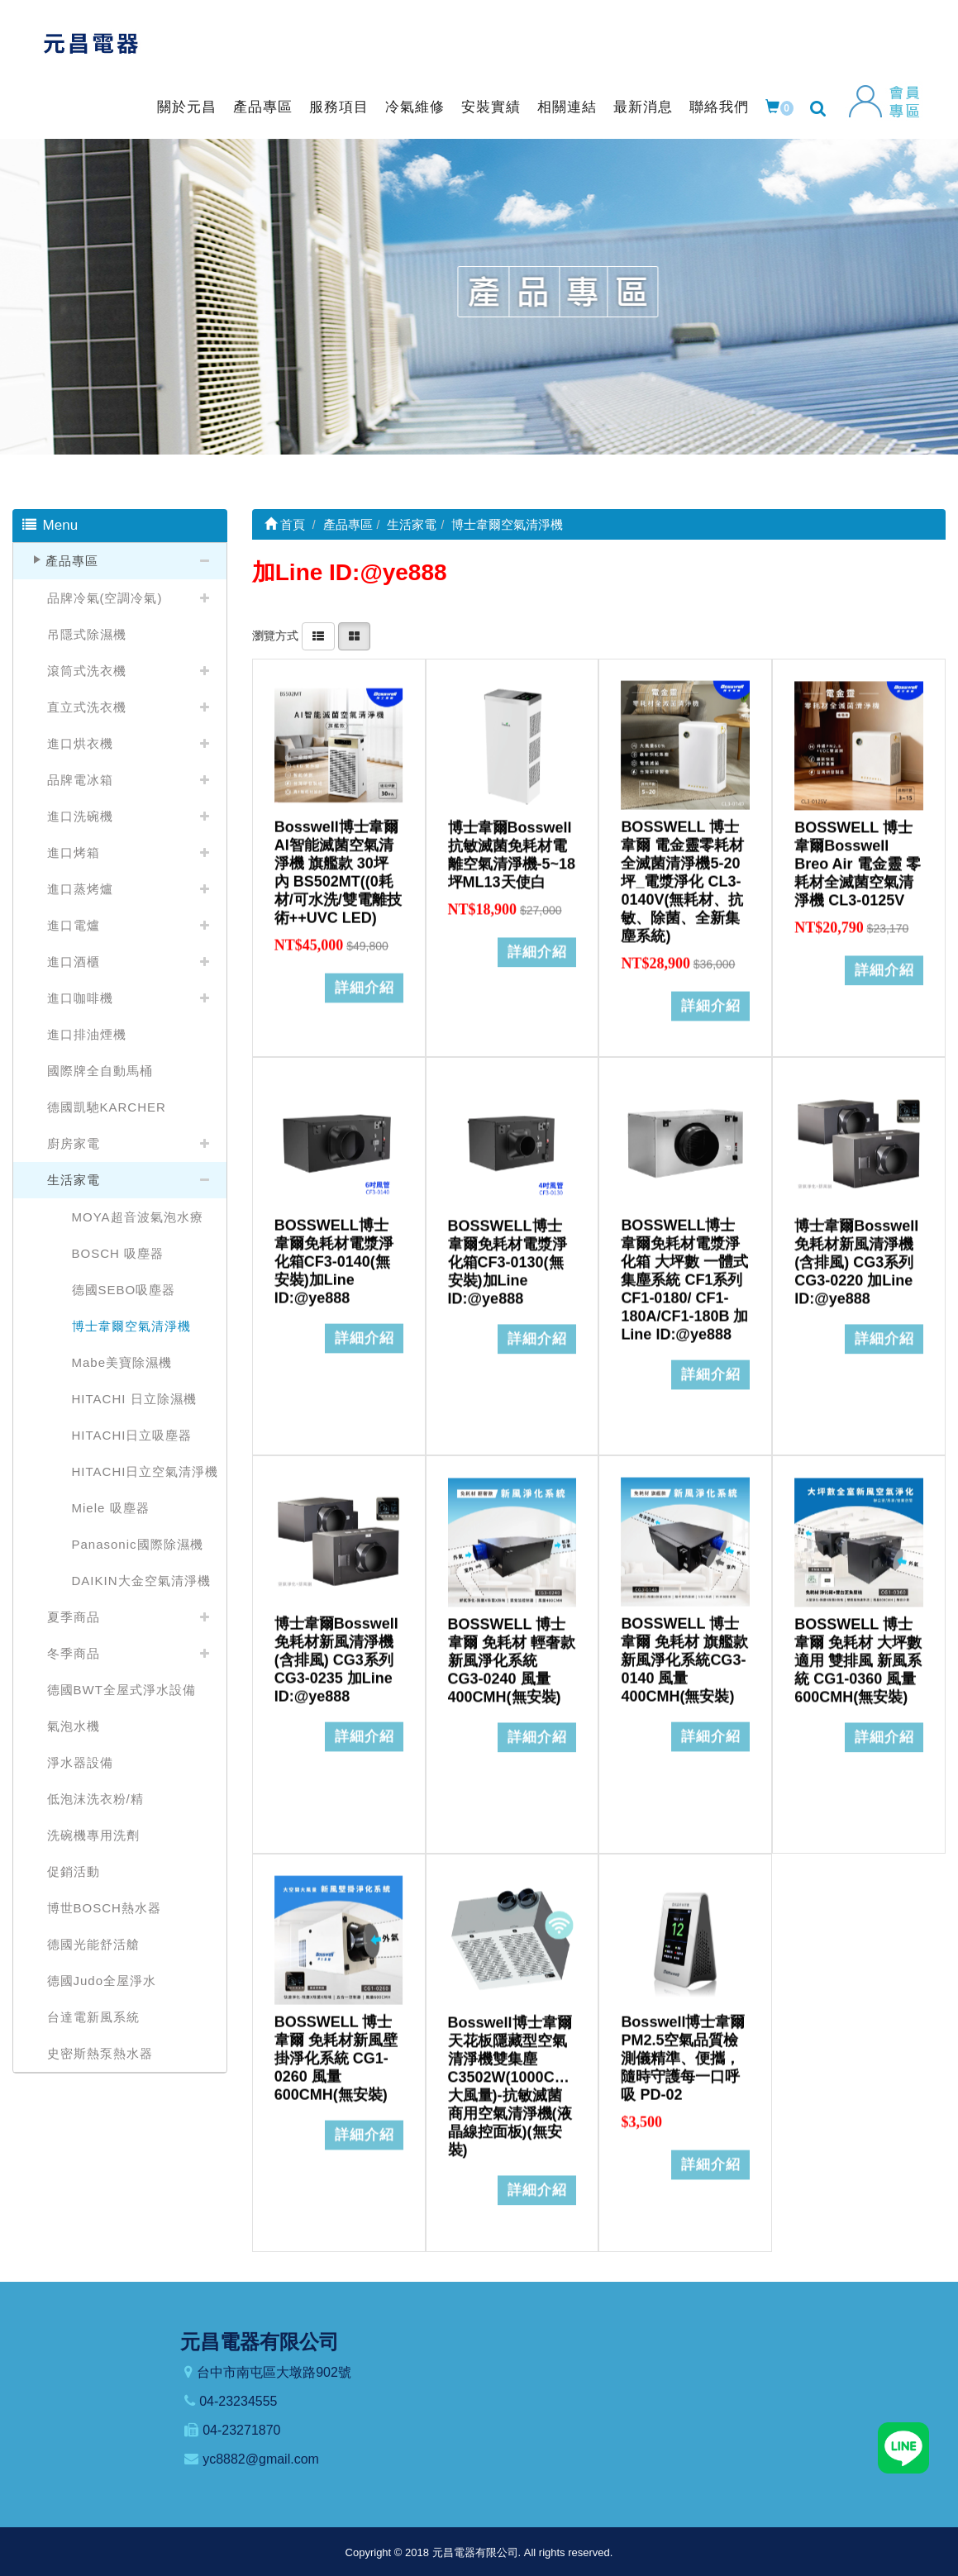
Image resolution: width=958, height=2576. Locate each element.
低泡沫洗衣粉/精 (95, 1799)
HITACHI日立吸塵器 (132, 1435)
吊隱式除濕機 (86, 634)
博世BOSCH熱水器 (104, 1908)
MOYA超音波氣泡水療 (137, 1217)
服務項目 (339, 107)
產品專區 (263, 107)
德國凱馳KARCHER (106, 1107)
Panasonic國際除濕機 (137, 1544)
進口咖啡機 (80, 998)
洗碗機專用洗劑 (93, 1835)
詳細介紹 (364, 975)
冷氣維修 (415, 107)
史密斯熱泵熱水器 (100, 2053)
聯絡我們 (719, 107)
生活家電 (73, 1180)
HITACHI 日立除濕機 (134, 1399)
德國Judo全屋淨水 (102, 1981)
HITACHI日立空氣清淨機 (145, 1471)
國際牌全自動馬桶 (100, 1071)
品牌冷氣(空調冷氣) (105, 598)
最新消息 (643, 107)
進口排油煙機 (86, 1034)
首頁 (285, 524)
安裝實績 (491, 107)
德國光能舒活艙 (93, 1944)
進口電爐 (73, 925)
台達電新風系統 (93, 2017)
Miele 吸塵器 (111, 1508)
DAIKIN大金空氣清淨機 (141, 1581)
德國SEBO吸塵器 (124, 1290)
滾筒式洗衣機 (86, 671)
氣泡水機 (73, 1726)
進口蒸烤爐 (80, 889)
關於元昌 (187, 107)
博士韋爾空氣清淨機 (131, 1326)
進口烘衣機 (80, 743)
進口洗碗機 (80, 816)
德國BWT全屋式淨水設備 (121, 1690)
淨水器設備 (80, 1762)
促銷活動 (73, 1871)
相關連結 (567, 107)
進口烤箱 (73, 852)
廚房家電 (73, 1143)
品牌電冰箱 (80, 780)
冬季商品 (73, 1653)
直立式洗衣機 (86, 707)
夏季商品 (73, 1617)
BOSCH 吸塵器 (118, 1253)
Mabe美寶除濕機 (122, 1362)
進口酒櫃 (73, 962)
